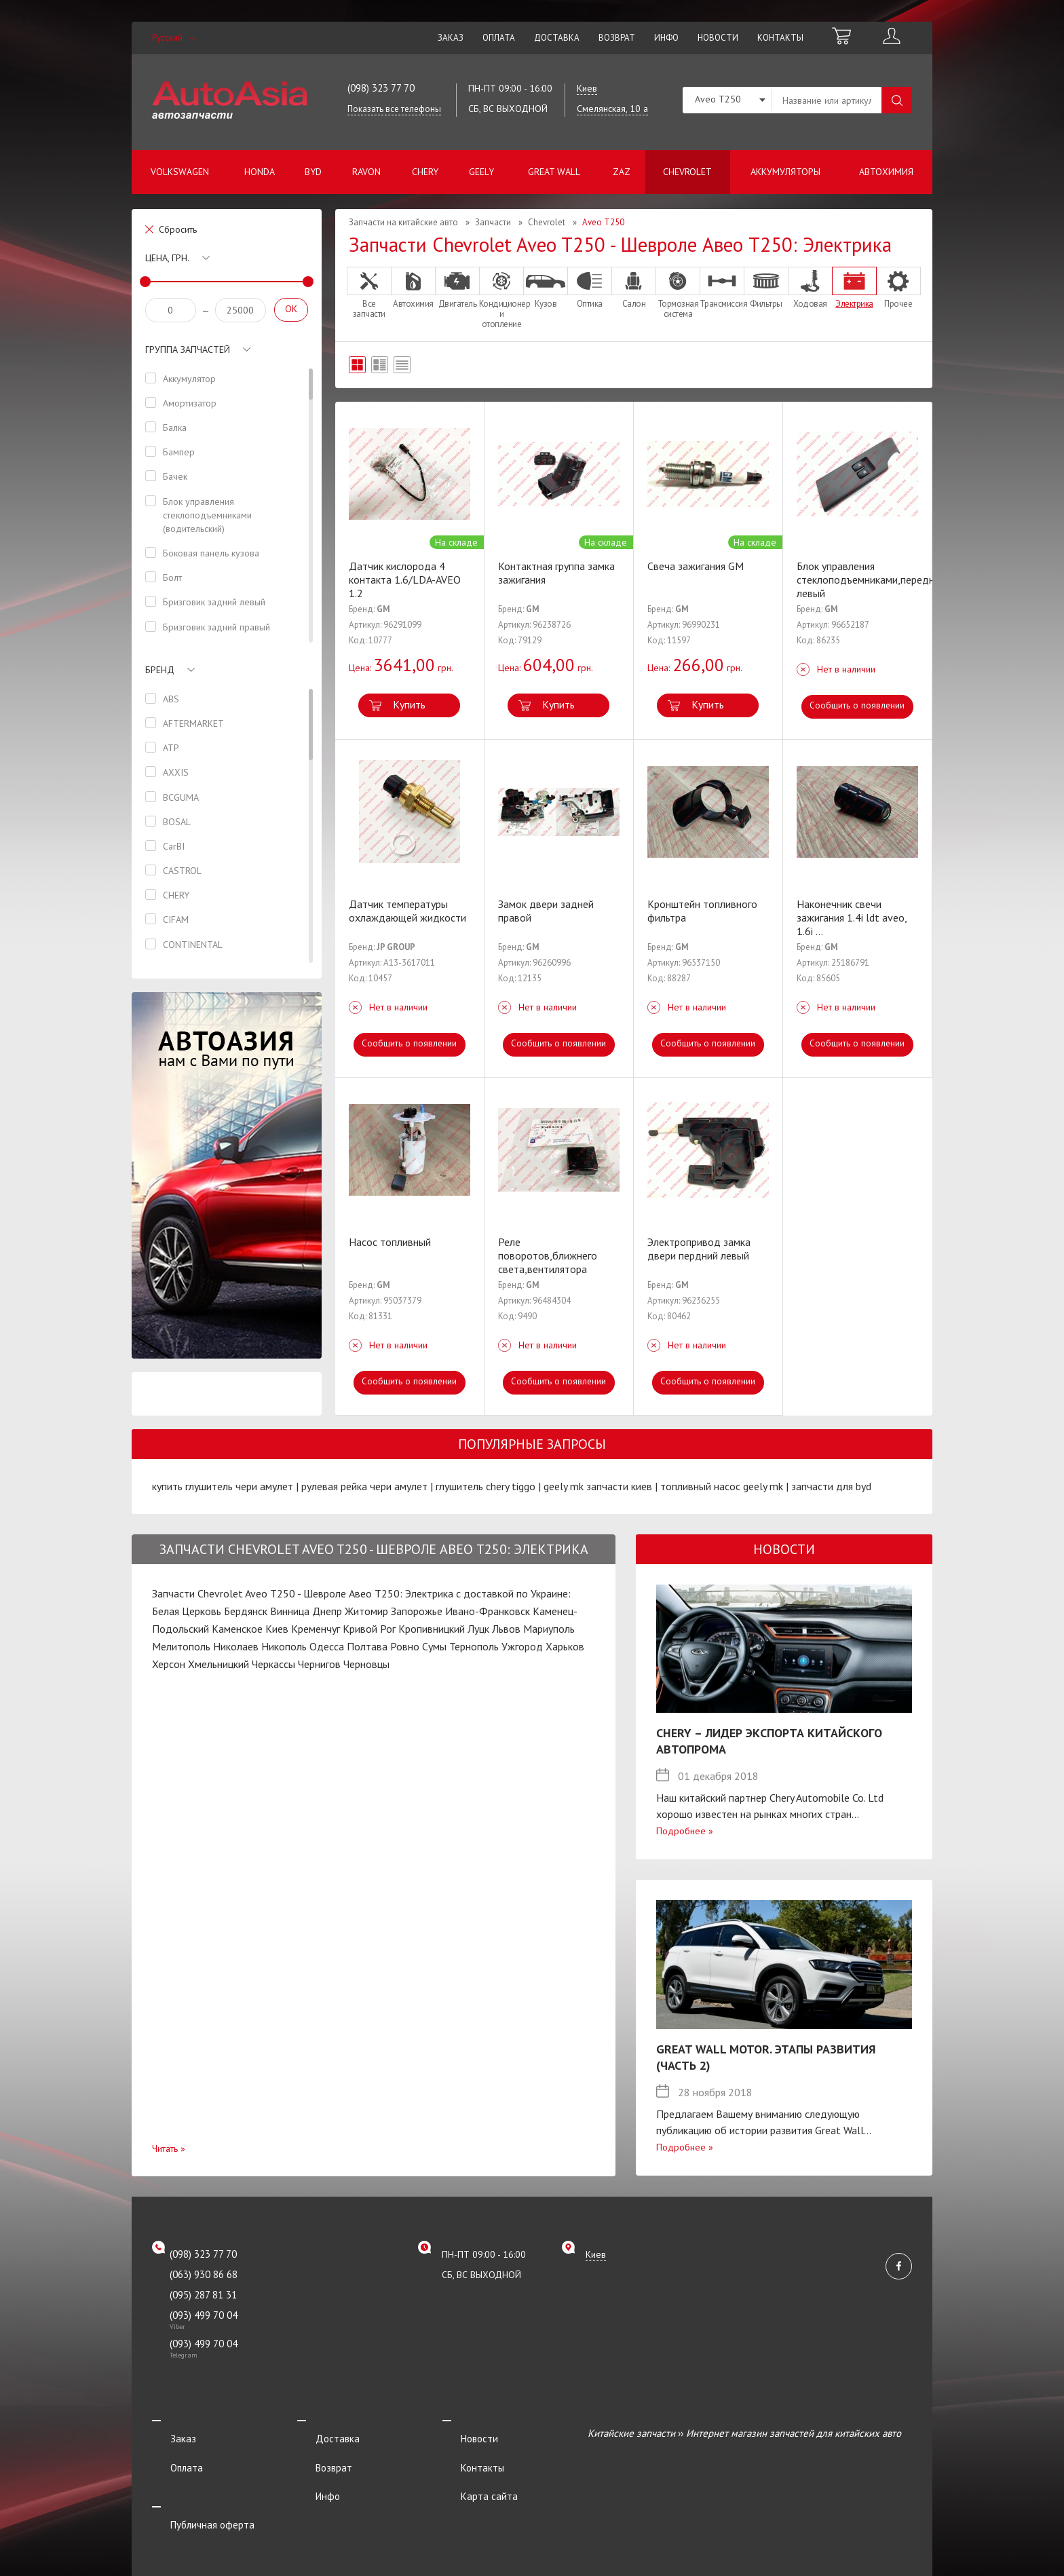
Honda (259, 172)
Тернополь (474, 1646)
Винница (289, 1611)
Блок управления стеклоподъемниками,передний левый (871, 579)
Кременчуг (315, 1628)
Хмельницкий (218, 1664)
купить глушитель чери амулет (222, 1486)
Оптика (589, 288)
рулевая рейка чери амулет (364, 1486)
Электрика (854, 288)
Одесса (326, 1646)
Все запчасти (369, 293)
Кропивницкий (431, 1628)
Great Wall (554, 172)
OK (291, 309)
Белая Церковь (186, 1611)
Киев (276, 1628)
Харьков (565, 1646)
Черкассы (273, 1664)
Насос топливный (390, 1242)
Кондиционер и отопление (501, 298)
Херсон (168, 1664)
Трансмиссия (722, 288)
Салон (633, 288)
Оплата (498, 37)
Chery (425, 172)
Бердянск (245, 1611)
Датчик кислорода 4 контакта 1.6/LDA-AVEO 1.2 (405, 579)
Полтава (367, 1646)
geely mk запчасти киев (598, 1486)
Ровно (404, 1646)
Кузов (545, 288)
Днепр (327, 1611)
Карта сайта (470, 2470)
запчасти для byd (831, 1486)
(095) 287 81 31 (203, 2294)
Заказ (450, 37)
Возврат (616, 37)
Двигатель (457, 288)
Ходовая (810, 288)
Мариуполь (549, 1628)
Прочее (898, 288)
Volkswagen (180, 172)
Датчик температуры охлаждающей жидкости (407, 910)
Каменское (237, 1628)
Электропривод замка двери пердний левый (698, 1248)
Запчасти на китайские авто (403, 222)
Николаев (236, 1646)
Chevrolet (687, 172)
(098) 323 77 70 (381, 87)
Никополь (284, 1646)
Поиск (896, 100)
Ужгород (522, 1646)
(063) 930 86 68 (204, 2274)
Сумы (434, 1646)
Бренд (159, 670)
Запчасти (493, 222)
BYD (313, 172)
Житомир (366, 1611)
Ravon (366, 172)
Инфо (666, 37)
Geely (481, 172)
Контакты (780, 37)
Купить (409, 704)
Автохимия (886, 172)
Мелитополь (181, 1646)
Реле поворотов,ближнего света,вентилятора (547, 1255)
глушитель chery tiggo (485, 1486)
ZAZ (621, 172)
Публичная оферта (194, 2488)
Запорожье (416, 1611)
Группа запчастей (187, 349)
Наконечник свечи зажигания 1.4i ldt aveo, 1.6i (852, 917)
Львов (506, 1628)
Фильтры (766, 288)
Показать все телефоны (394, 109)
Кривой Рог (369, 1628)
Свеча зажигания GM (695, 566)
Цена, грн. (167, 258)
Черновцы (366, 1664)
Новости (718, 37)
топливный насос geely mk (721, 1486)
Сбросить (178, 229)
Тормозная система (678, 293)
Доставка (557, 37)
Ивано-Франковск (487, 1611)
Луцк (478, 1628)
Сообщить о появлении (857, 706)
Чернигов (319, 1664)
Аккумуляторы (785, 172)
